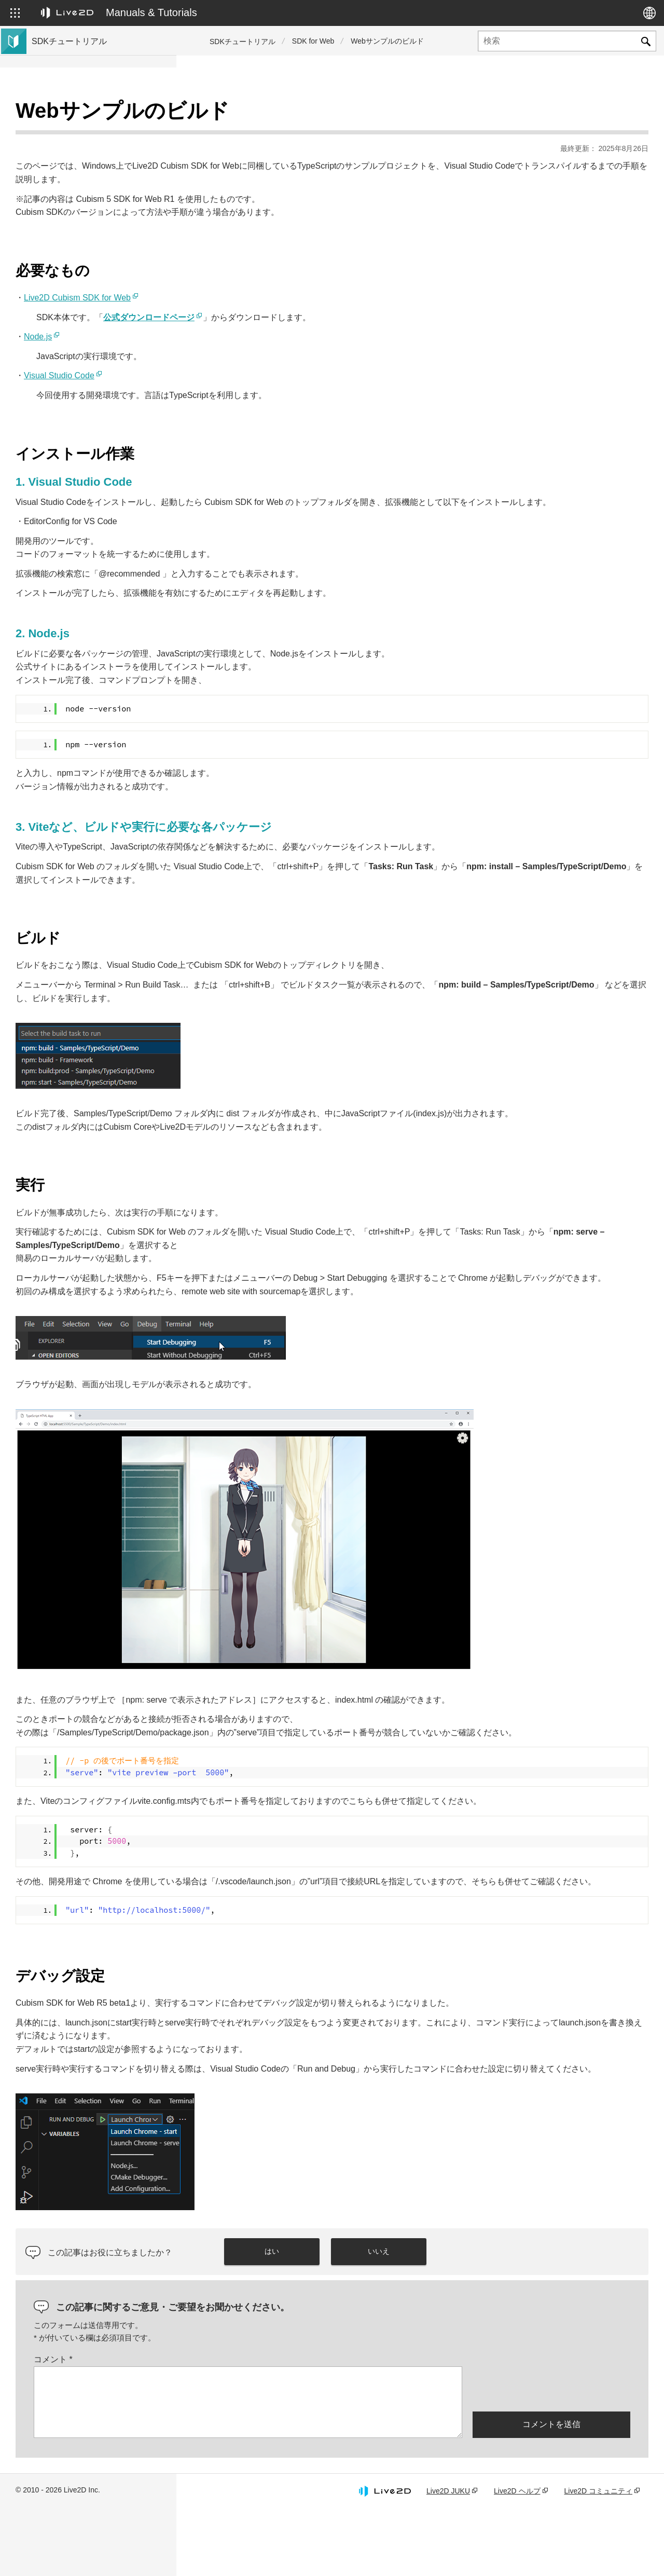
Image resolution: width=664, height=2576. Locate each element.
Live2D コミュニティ (598, 2557)
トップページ (56, 114)
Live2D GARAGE (62, 263)
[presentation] (551, 2454)
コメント (229, 2425)
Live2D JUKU (448, 2557)
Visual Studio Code (235, 349)
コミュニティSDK (63, 247)
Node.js (214, 310)
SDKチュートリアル (242, 41)
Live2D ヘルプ (517, 2557)
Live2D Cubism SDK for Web (253, 271)
